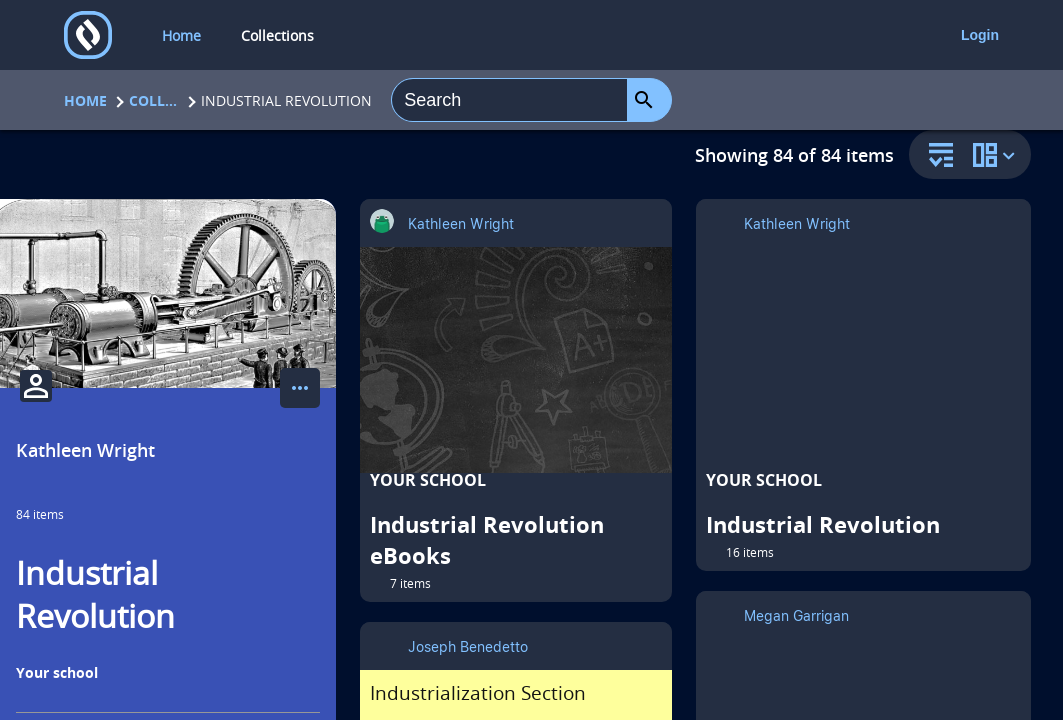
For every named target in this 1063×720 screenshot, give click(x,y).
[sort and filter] (936, 156)
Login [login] (980, 35)
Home (85, 100)
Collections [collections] (277, 35)
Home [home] (181, 35)
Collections (154, 100)
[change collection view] (997, 154)
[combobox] (509, 100)
